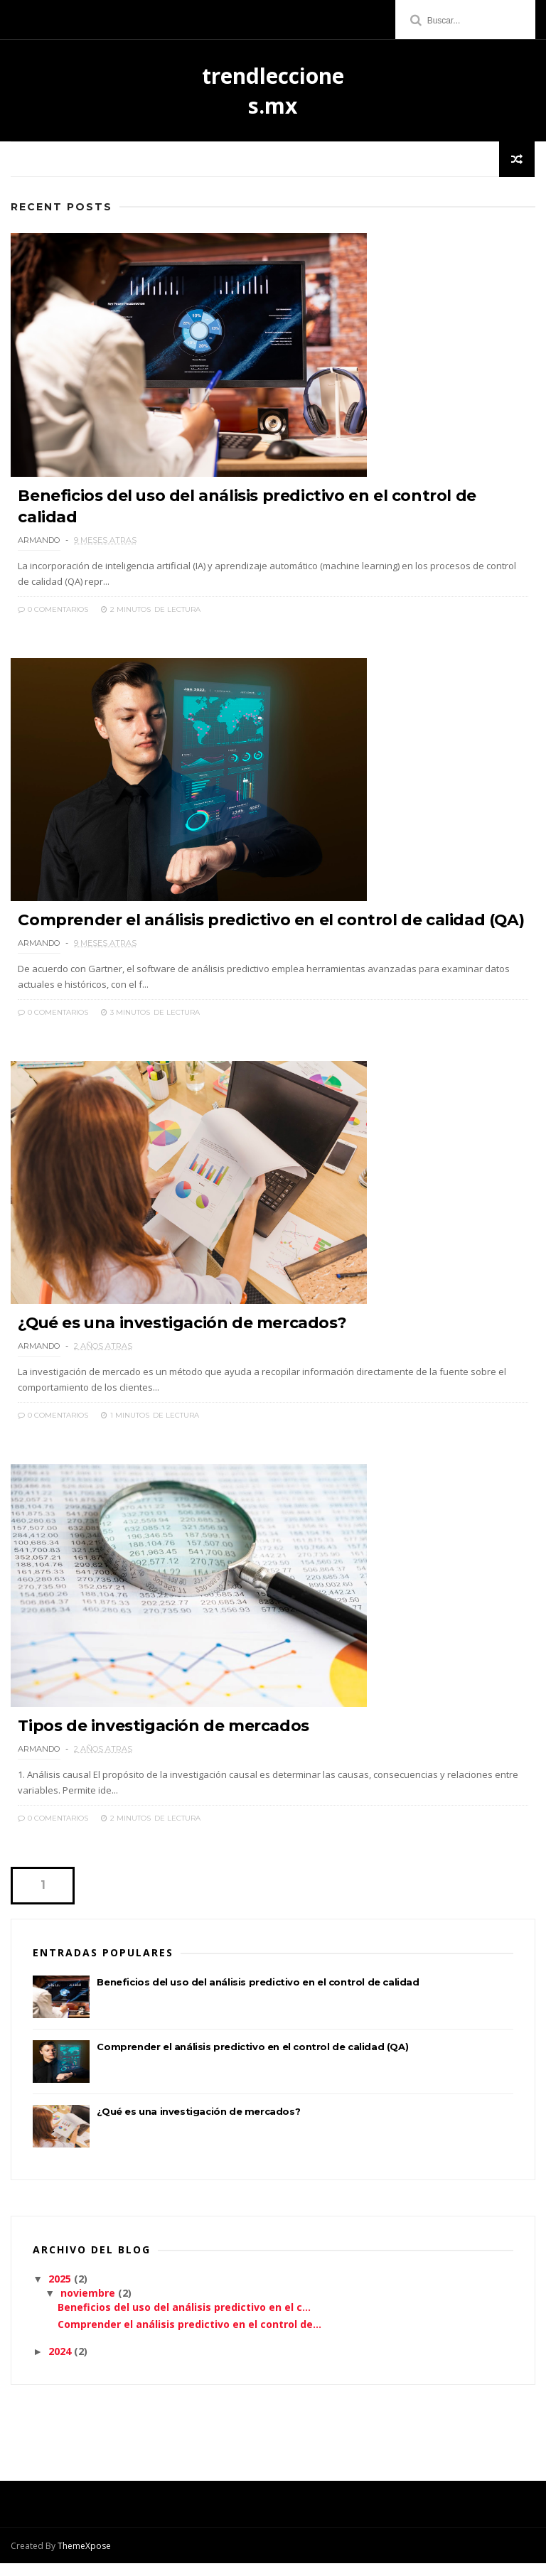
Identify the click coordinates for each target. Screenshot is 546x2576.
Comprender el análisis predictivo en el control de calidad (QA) (271, 926)
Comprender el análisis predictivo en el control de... (189, 2337)
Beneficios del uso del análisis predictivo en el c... (184, 2320)
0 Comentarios (53, 612)
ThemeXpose (84, 2559)
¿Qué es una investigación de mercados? (183, 1332)
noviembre (89, 2305)
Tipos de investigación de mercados (163, 1738)
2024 (61, 2364)
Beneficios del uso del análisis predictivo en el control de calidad (258, 1995)
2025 (61, 2291)
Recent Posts (61, 207)
